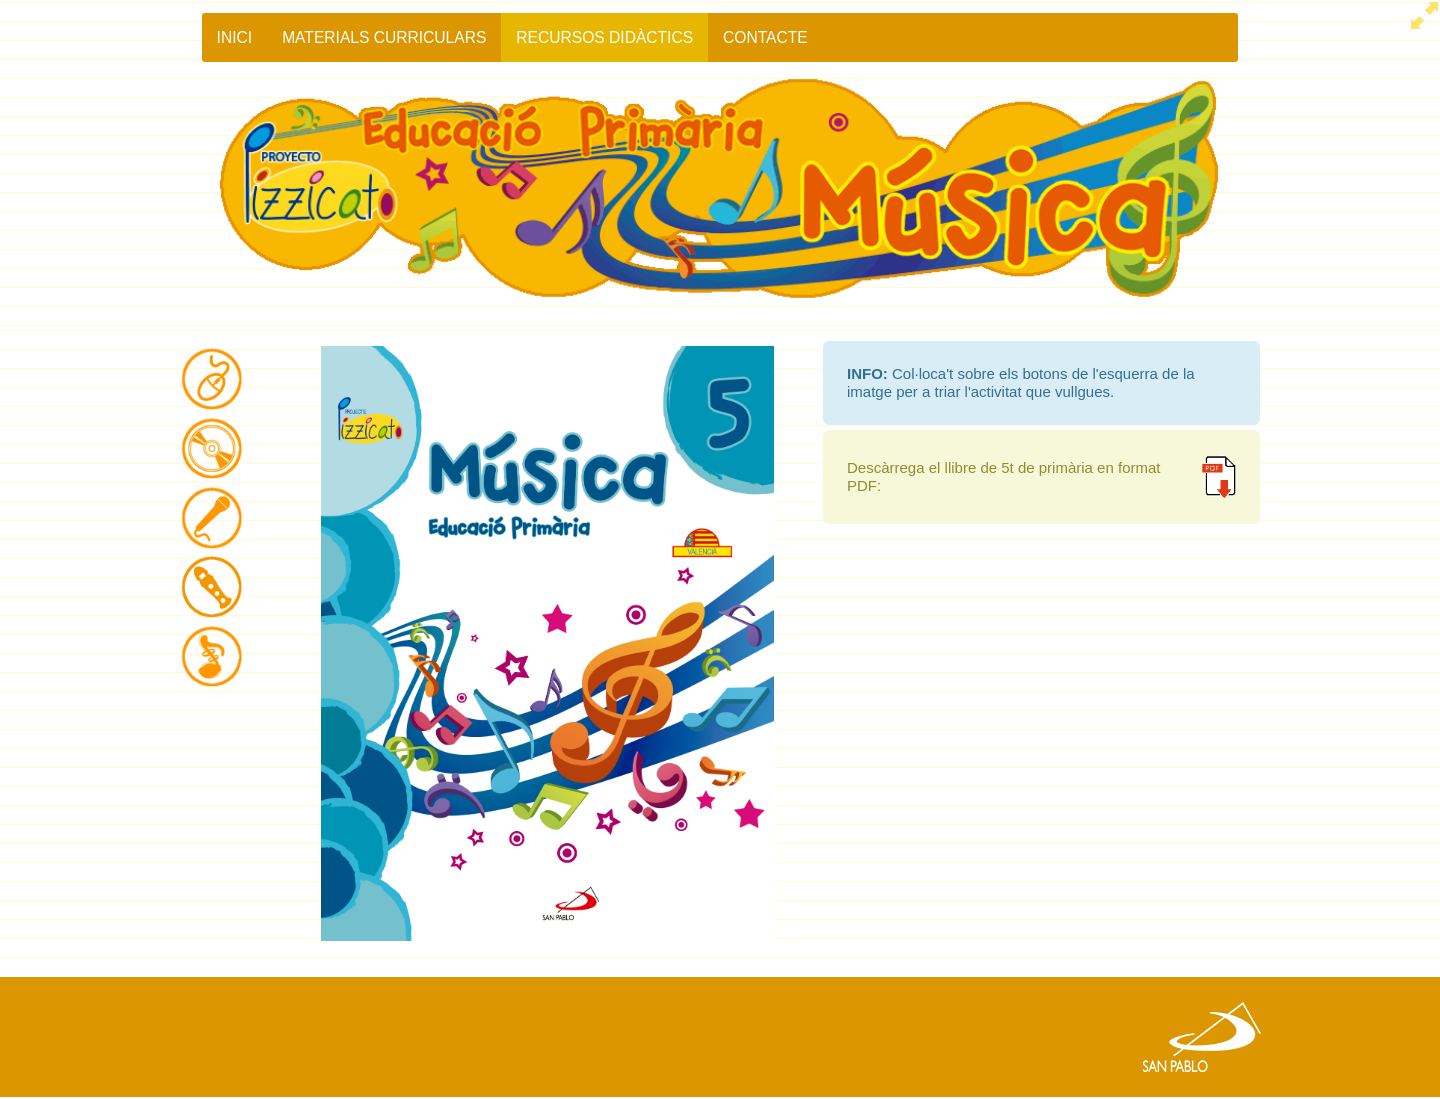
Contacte (765, 37)
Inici (235, 37)
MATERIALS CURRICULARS (384, 37)
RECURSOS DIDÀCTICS (604, 37)
